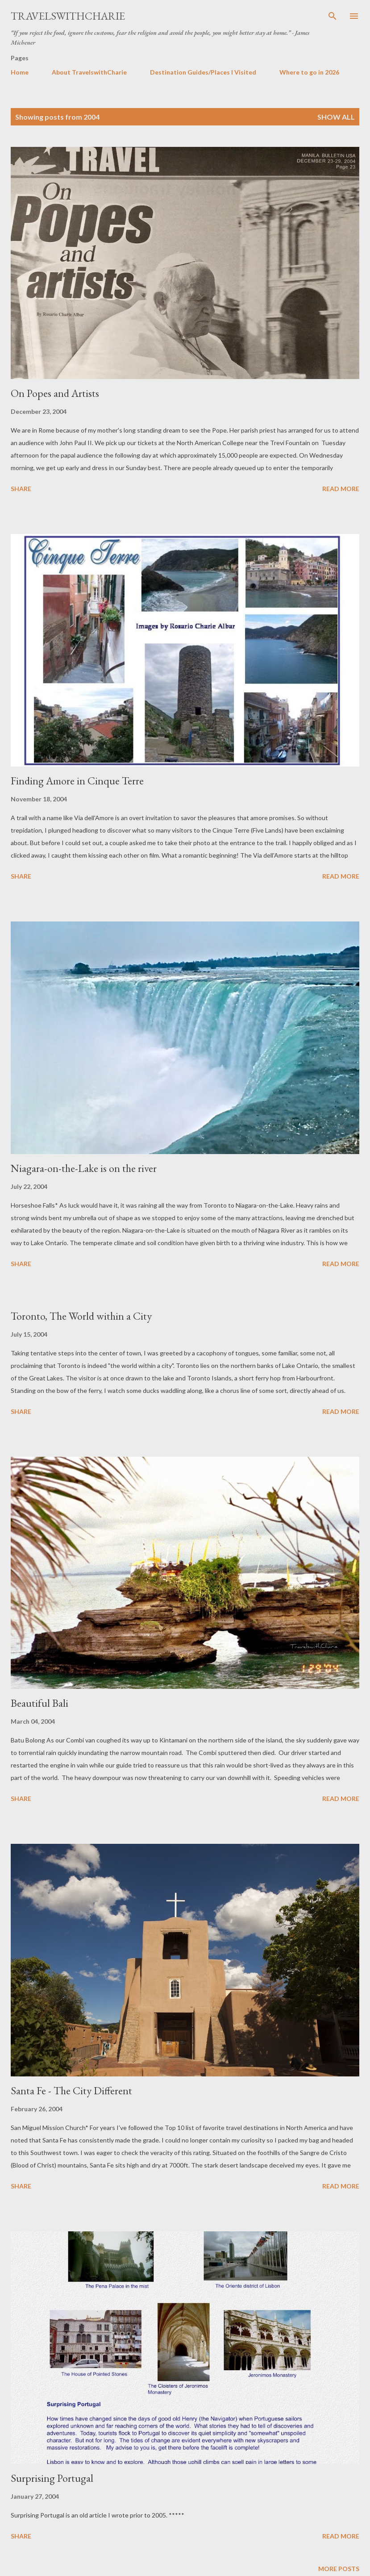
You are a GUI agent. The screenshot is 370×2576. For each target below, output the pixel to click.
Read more (340, 488)
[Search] (332, 16)
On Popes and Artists (55, 393)
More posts (338, 2568)
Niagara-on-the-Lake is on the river (84, 1168)
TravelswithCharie (68, 16)
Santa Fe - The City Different (71, 2090)
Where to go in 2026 (309, 72)
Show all (336, 117)
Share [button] (21, 488)
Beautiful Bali (39, 1703)
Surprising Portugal (52, 2478)
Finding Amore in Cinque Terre (77, 781)
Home (20, 72)
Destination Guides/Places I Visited (203, 72)
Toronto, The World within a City (81, 1316)
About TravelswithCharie (89, 72)
